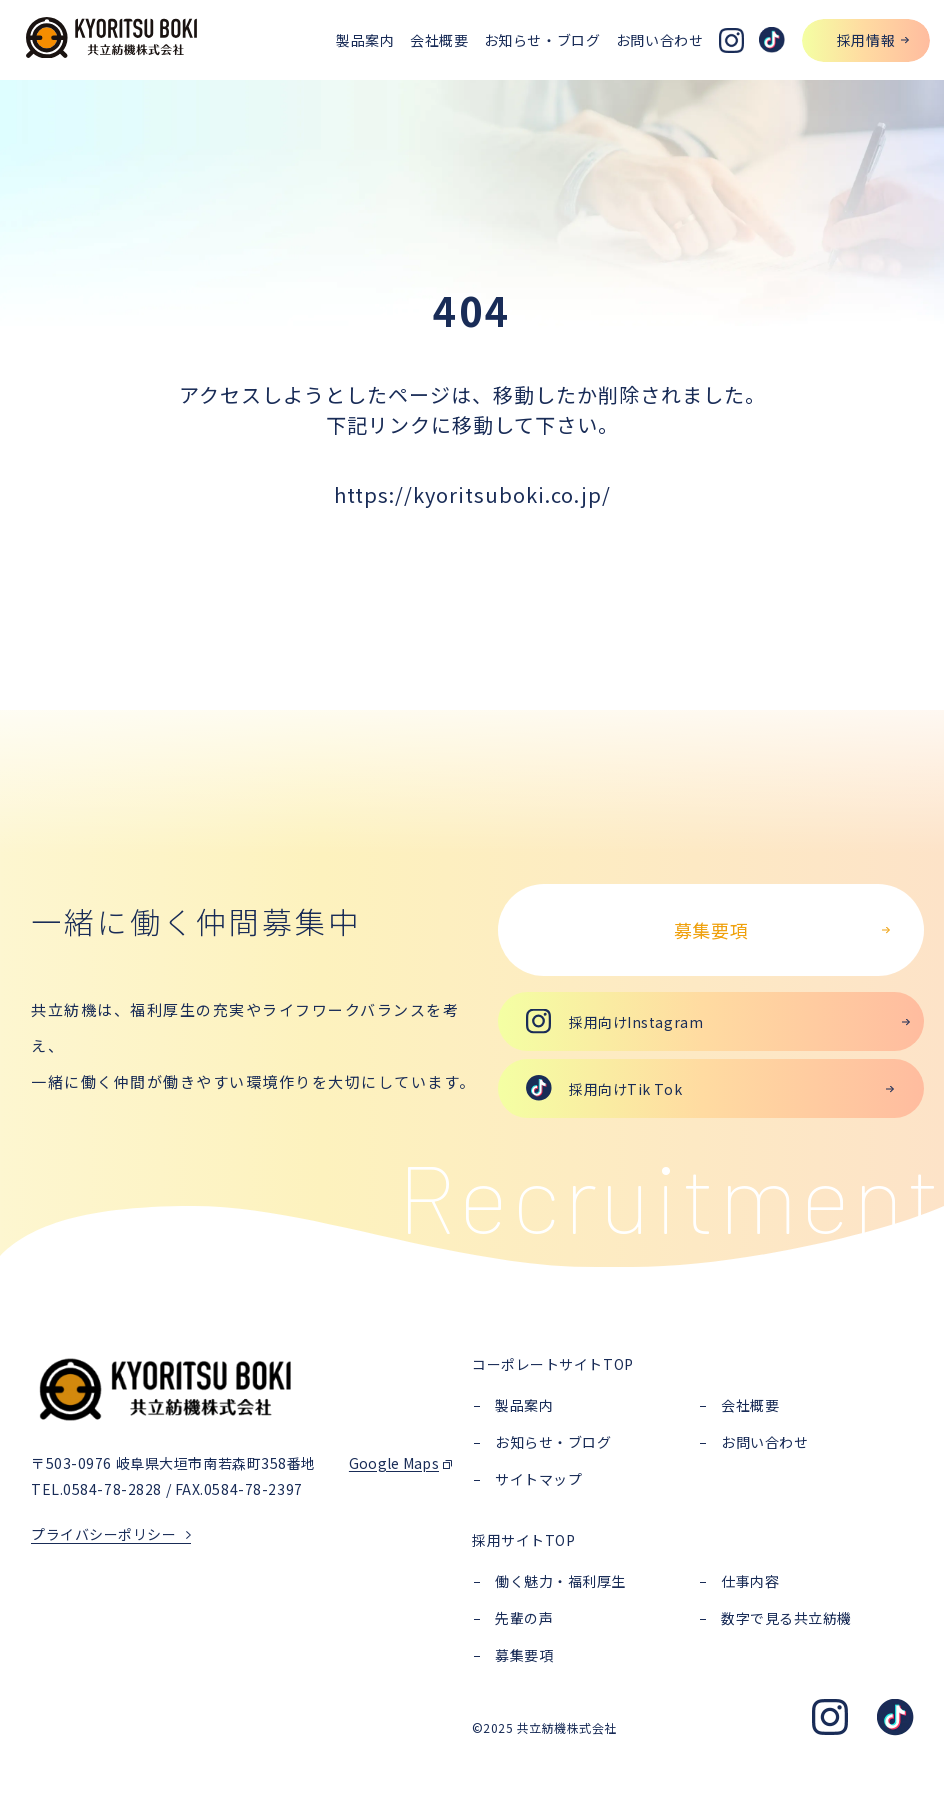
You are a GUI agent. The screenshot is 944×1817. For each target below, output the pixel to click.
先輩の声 (524, 1618)
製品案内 (524, 1405)
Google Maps (394, 1463)
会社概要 (750, 1405)
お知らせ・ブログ (553, 1442)
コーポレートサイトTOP (553, 1364)
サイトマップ (538, 1479)
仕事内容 (750, 1581)
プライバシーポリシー (104, 1534)
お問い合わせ (764, 1442)
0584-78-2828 (112, 1489)
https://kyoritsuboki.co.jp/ (472, 494)
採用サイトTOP (523, 1540)
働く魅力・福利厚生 (560, 1581)
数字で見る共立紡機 (786, 1618)
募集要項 (524, 1655)
